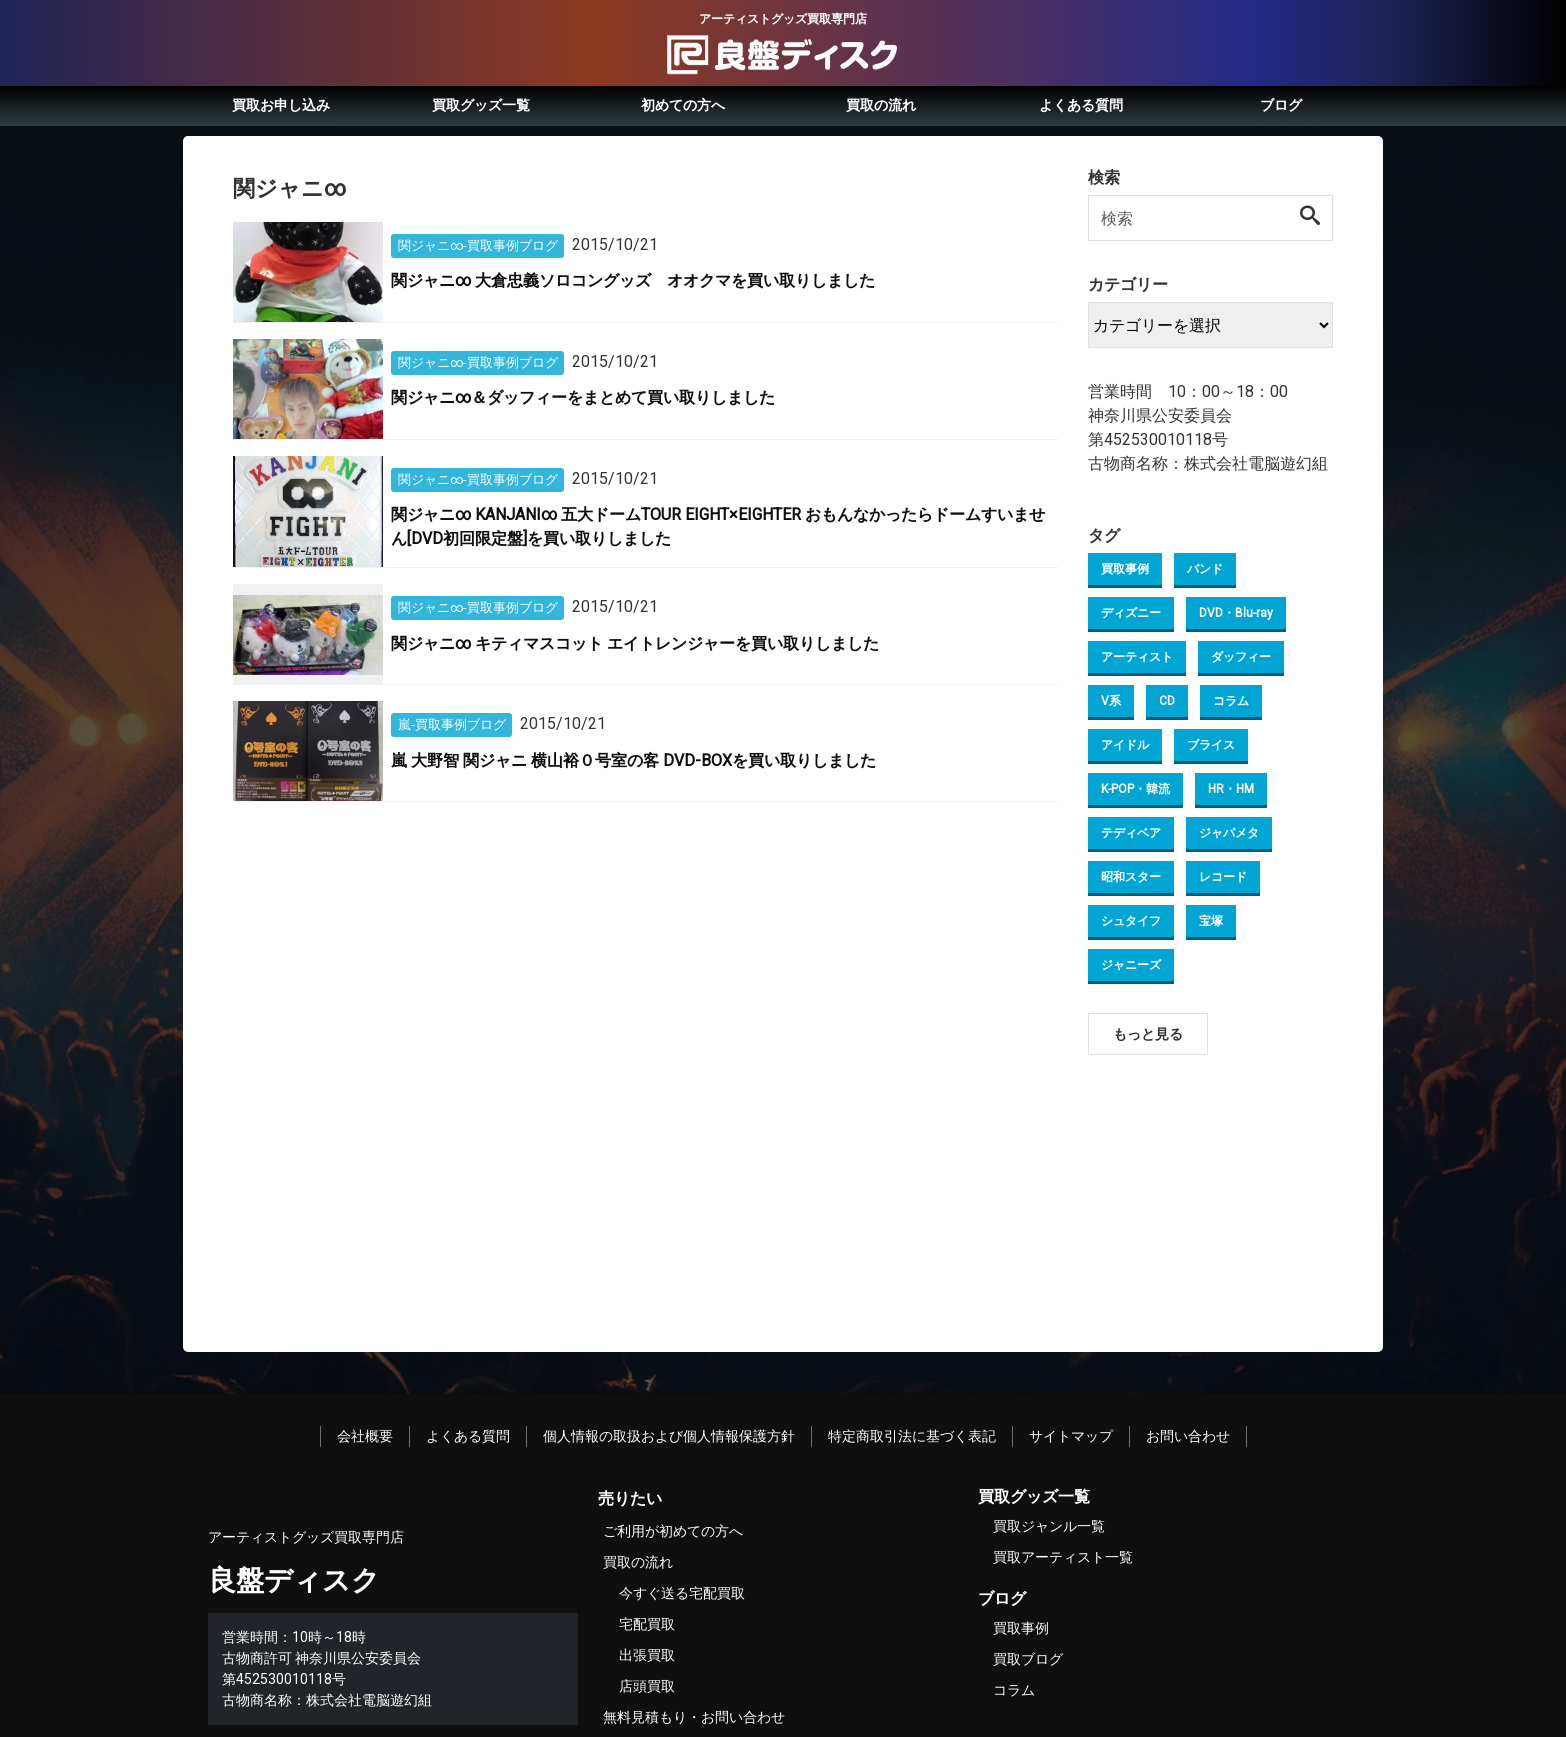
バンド (1205, 569)
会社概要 (365, 1436)
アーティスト (1137, 657)
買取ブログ (1028, 1659)
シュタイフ (1131, 921)
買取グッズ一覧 (481, 105)
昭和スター (1131, 877)
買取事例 (1125, 569)
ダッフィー (1241, 657)
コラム (1231, 701)
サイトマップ (1071, 1436)
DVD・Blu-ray (1236, 613)
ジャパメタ (1229, 833)
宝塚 (1211, 921)
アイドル (1125, 745)
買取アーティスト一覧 (1063, 1557)
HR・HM (1231, 789)
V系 (1111, 701)
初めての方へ (683, 105)
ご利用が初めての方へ (673, 1531)
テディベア (1131, 833)
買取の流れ (881, 105)
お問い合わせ (1188, 1436)
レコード (1223, 877)
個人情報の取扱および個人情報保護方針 (669, 1436)
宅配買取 (647, 1624)
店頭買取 (647, 1686)
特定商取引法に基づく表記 (912, 1436)
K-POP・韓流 (1135, 789)
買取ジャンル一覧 (1049, 1526)
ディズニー (1131, 613)
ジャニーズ (1131, 965)
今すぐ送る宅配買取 (682, 1593)
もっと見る (1148, 1034)
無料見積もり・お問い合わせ (694, 1717)
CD (1167, 701)
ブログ (1281, 105)
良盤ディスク (294, 1580)
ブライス (1211, 745)
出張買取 (647, 1655)
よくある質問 (1081, 105)
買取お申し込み (281, 105)
